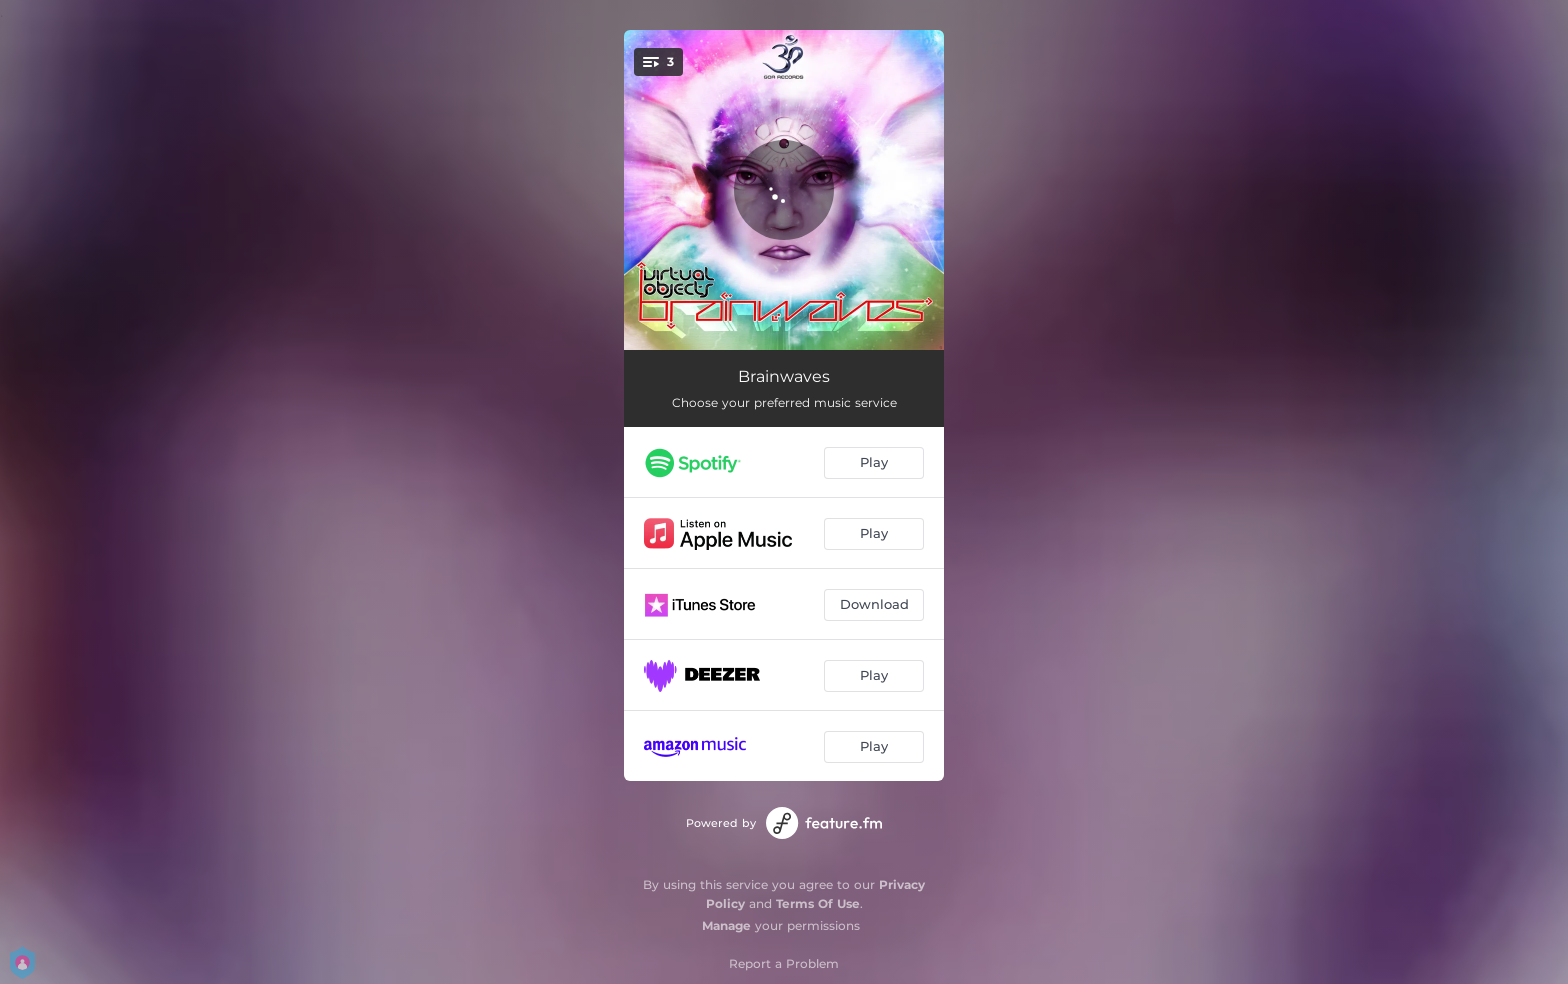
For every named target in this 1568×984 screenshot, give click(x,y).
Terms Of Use (818, 903)
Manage (726, 925)
